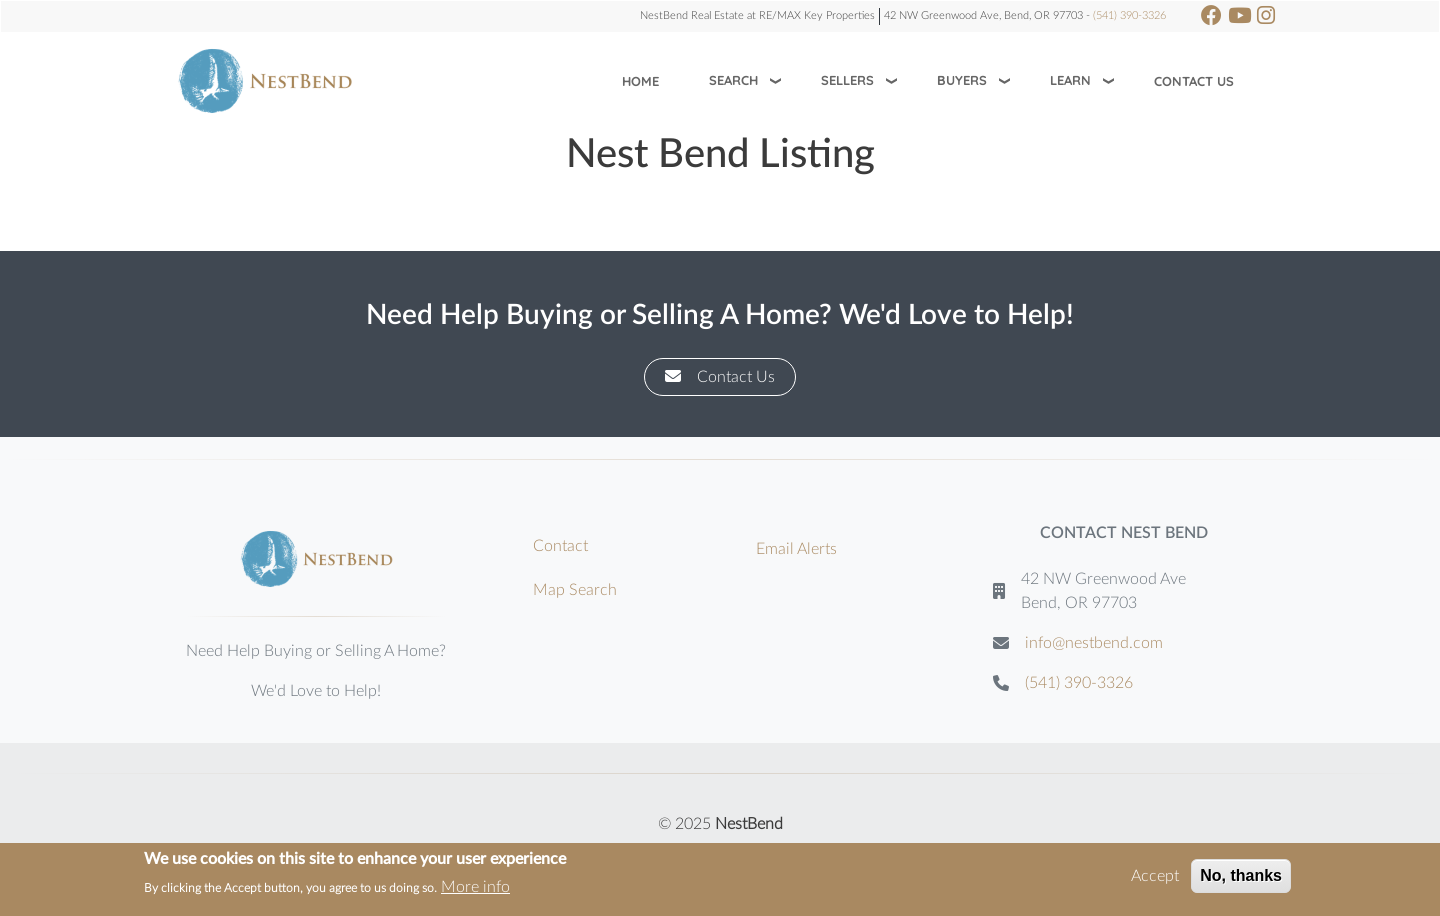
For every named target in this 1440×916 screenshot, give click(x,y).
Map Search (575, 590)
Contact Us (1194, 81)
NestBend (749, 824)
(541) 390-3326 (1129, 15)
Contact (560, 546)
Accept (1155, 877)
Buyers (962, 80)
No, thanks (1241, 876)
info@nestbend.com (1094, 643)
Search (733, 80)
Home (640, 81)
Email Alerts (796, 549)
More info (475, 888)
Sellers (847, 80)
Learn (1070, 80)
